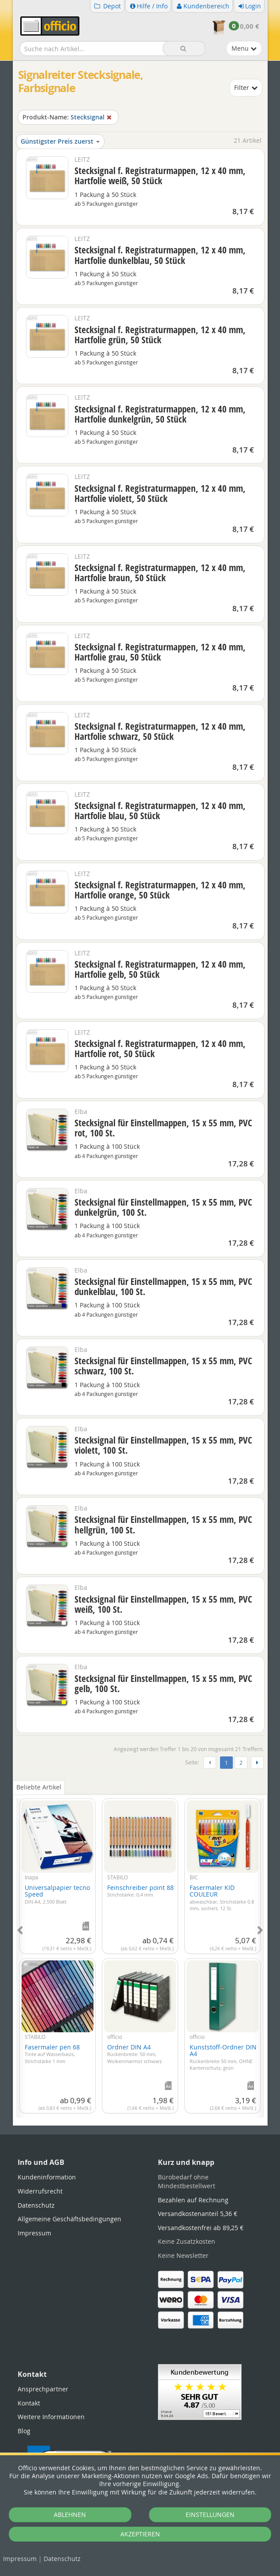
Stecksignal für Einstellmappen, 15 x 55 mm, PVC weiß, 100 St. (163, 1604)
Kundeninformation (47, 2177)
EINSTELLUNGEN (210, 2514)
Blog (24, 2431)
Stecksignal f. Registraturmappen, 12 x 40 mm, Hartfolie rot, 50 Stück (160, 1048)
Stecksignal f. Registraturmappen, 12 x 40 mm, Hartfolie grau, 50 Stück (160, 652)
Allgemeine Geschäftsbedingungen (69, 2219)
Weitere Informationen (51, 2417)
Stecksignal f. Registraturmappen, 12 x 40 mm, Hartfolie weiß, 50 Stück (160, 175)
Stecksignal (68, 117)
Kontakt (29, 2403)
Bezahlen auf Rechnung (193, 2200)
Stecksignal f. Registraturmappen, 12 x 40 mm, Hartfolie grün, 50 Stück (160, 334)
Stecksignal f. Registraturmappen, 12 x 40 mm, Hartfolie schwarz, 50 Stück (160, 731)
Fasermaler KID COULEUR (222, 1897)
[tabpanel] (140, 1952)
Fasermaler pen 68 (52, 2053)
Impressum (20, 2558)
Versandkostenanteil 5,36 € (197, 2213)
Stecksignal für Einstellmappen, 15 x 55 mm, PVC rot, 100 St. (163, 1128)
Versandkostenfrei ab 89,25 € (200, 2227)
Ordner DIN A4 (134, 2053)
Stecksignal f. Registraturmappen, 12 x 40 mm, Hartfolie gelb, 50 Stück (160, 969)
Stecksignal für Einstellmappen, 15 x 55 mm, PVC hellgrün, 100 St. (163, 1524)
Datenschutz (62, 2558)
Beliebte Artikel (38, 1787)
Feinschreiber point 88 (140, 1890)
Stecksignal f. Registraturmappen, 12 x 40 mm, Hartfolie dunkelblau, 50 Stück (160, 255)
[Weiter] (257, 1762)
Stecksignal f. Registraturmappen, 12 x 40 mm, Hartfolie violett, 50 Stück (160, 493)
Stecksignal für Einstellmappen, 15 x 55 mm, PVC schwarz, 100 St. (163, 1366)
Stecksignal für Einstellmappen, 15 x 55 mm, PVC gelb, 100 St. (163, 1683)
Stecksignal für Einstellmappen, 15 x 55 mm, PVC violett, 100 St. (163, 1445)
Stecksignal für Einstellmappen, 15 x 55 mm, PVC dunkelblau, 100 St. (163, 1286)
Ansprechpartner (43, 2389)
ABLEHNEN (70, 2514)
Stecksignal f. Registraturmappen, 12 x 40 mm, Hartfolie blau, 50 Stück (160, 810)
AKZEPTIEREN (140, 2534)
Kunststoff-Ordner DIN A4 (223, 2057)
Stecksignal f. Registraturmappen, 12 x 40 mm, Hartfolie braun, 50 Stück (160, 572)
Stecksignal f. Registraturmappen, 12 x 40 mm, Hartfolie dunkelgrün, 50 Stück (160, 414)
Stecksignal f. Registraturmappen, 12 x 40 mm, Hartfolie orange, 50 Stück (160, 890)
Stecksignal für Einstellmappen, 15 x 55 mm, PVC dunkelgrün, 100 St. (163, 1207)
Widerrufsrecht (40, 2191)
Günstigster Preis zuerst (60, 141)
